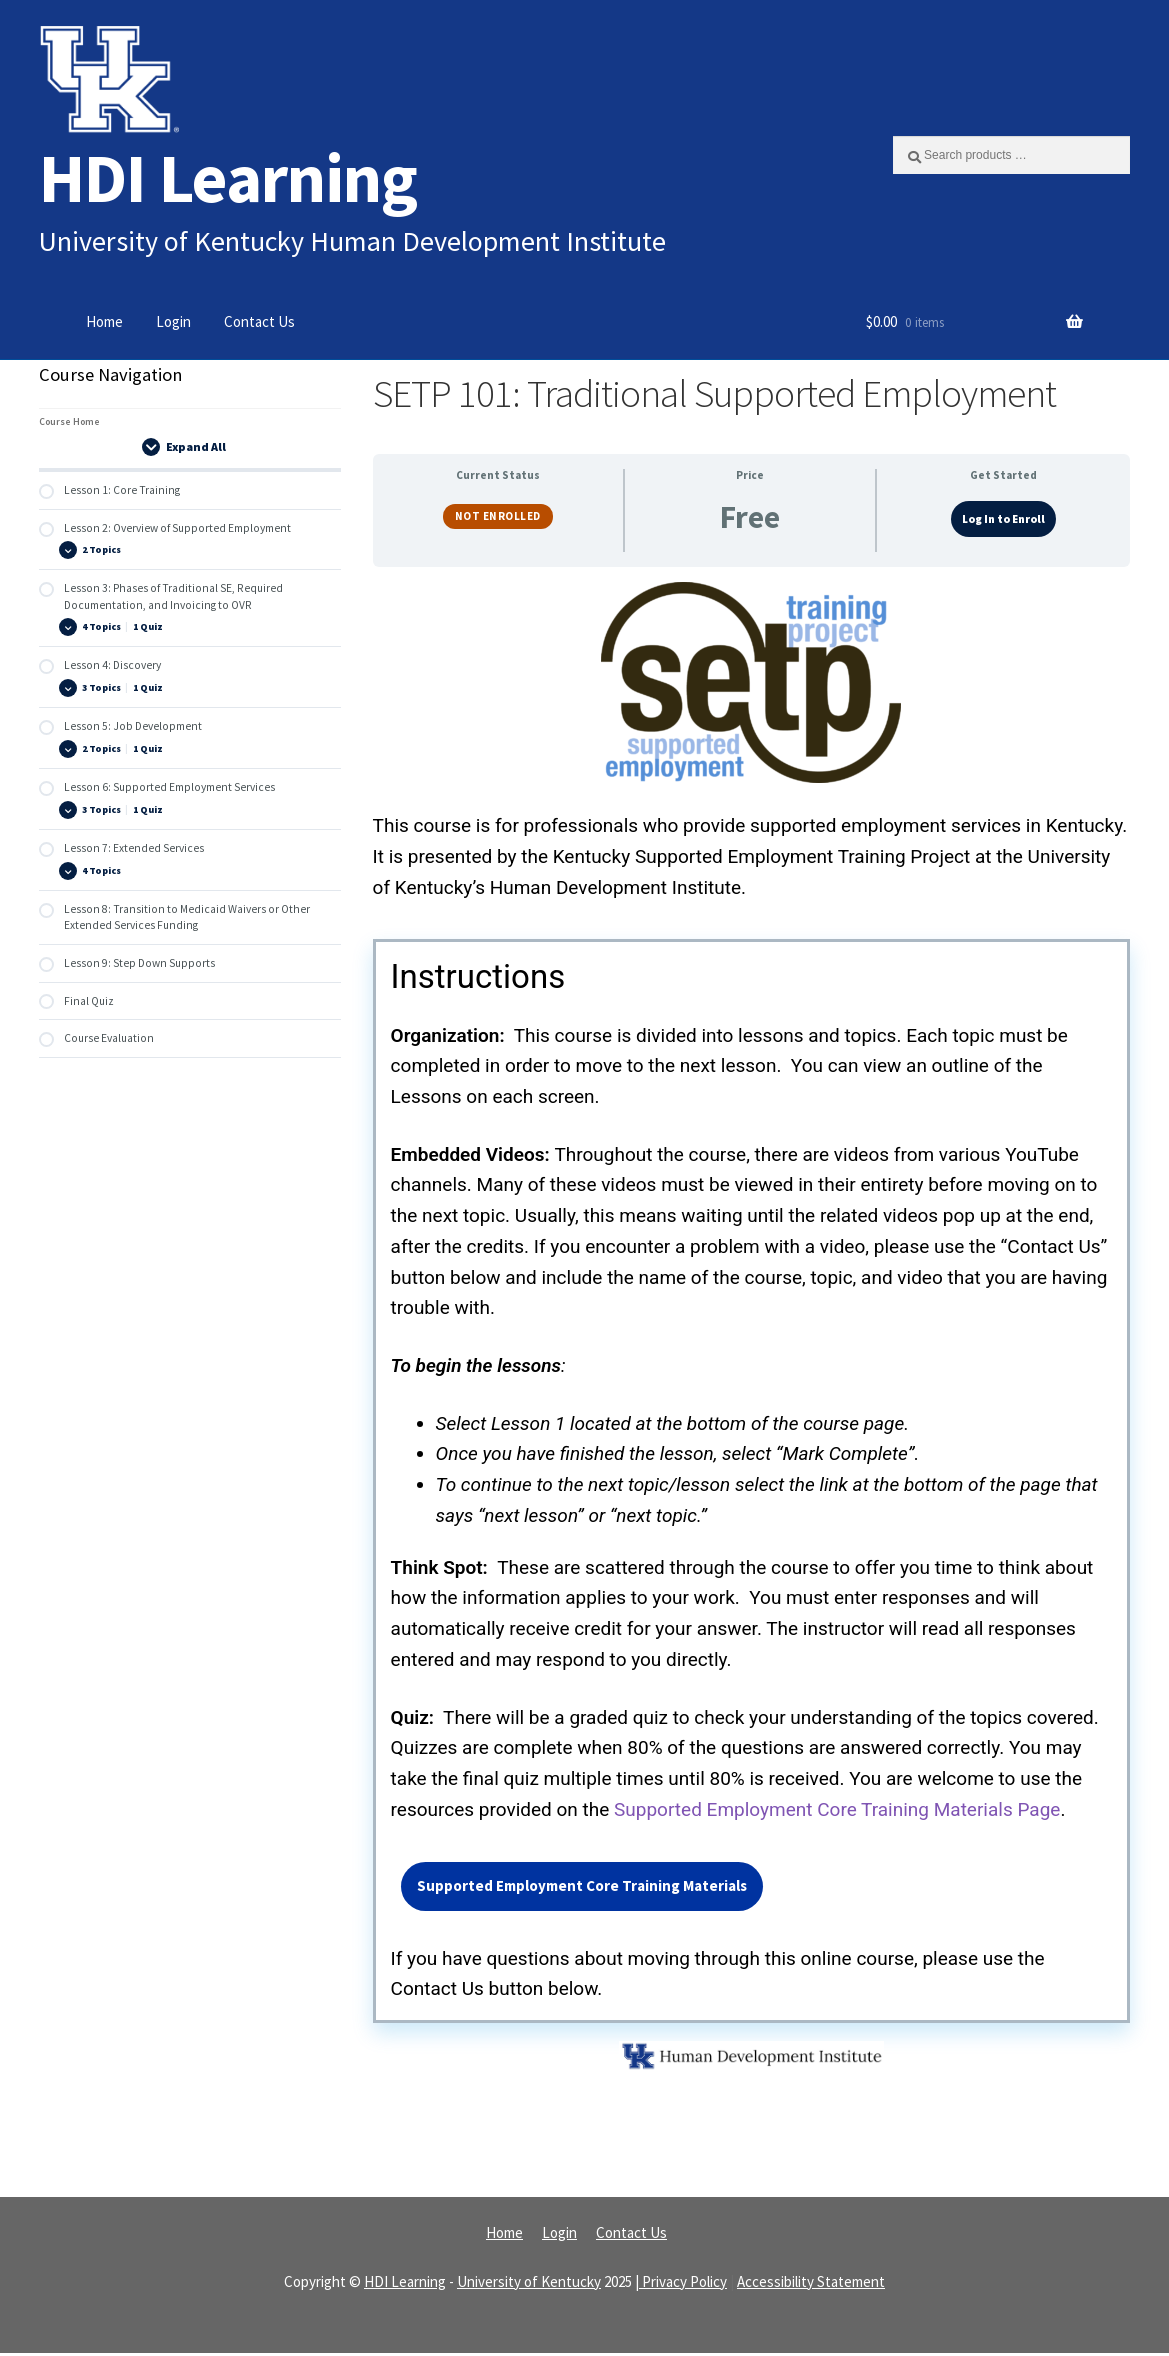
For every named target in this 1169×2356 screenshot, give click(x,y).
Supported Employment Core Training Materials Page (837, 1810)
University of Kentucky (529, 2284)
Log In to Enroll (1003, 519)
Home (104, 321)
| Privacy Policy (681, 2284)
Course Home (69, 421)
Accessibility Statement (811, 2284)
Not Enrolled (498, 516)
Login (173, 321)
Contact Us (259, 321)
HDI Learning (228, 177)
